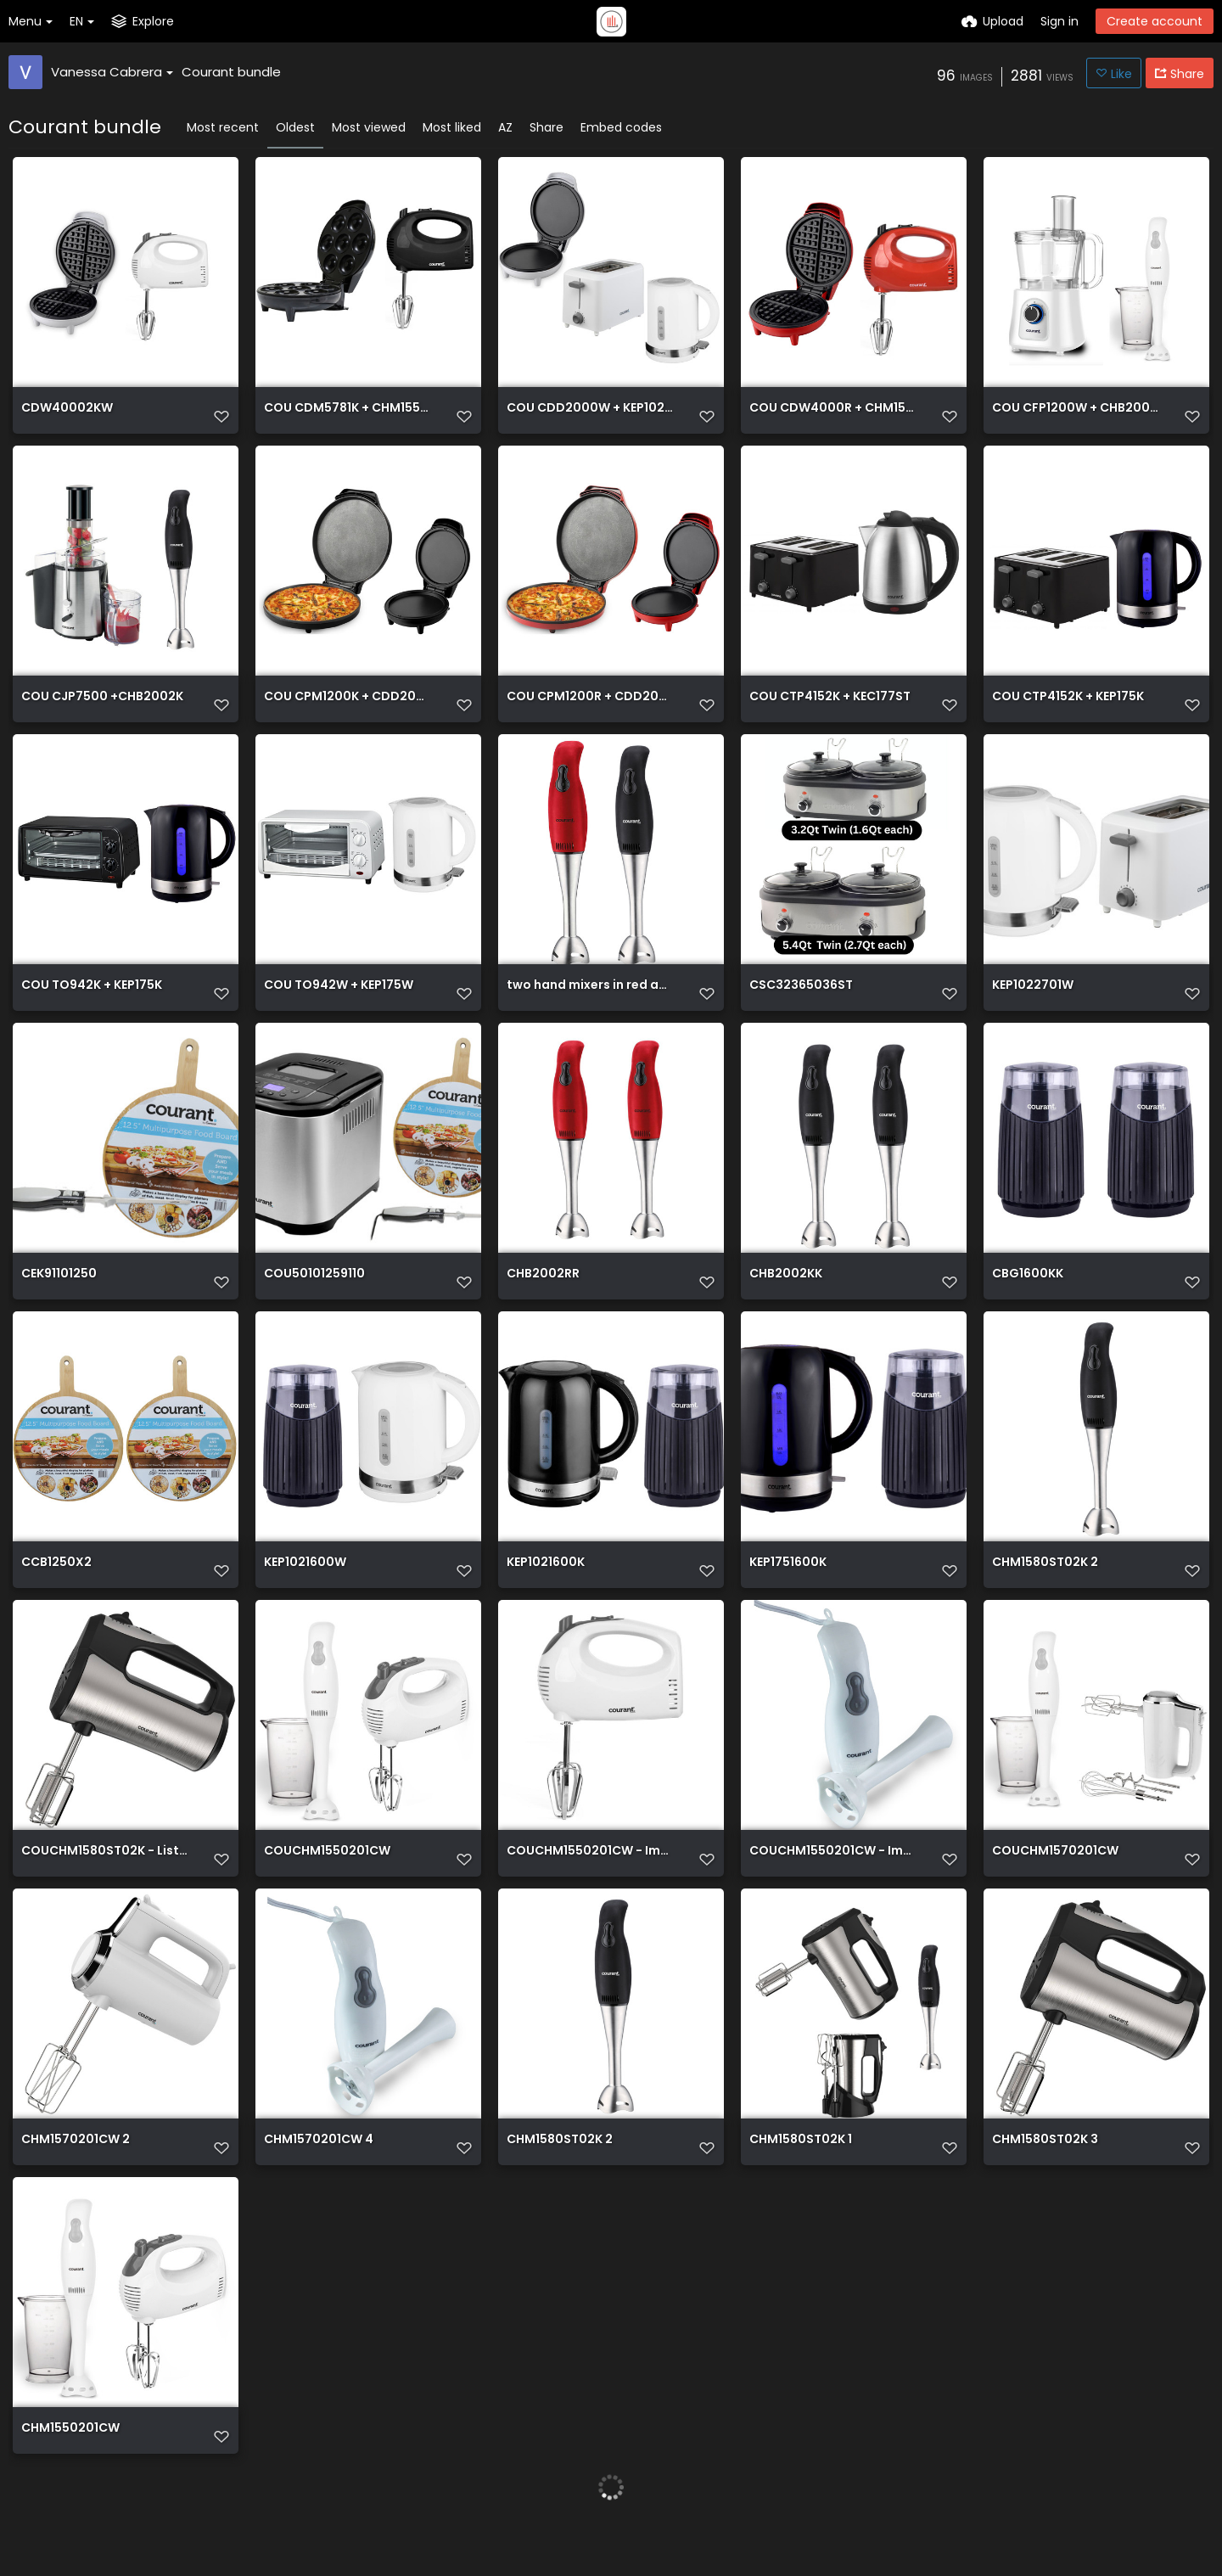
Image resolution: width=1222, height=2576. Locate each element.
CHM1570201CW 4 (318, 2179)
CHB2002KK (785, 1298)
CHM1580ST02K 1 (800, 2179)
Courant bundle (231, 72)
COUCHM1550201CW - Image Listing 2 (590, 1885)
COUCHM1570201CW (1055, 1885)
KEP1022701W (1032, 1004)
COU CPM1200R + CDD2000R (590, 711)
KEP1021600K (546, 1592)
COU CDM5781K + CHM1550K (347, 417)
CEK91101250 (59, 1298)
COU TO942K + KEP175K (91, 1004)
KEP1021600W (305, 1592)
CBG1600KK (1027, 1298)
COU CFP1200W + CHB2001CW (1075, 417)
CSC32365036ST (801, 1004)
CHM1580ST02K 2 (1045, 1592)
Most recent (223, 127)
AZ (505, 127)
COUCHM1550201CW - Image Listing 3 (832, 1885)
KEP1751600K (788, 1592)
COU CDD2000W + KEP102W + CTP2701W (590, 417)
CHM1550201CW (70, 2473)
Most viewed (369, 127)
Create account (1154, 21)
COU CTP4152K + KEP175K (1068, 711)
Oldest (295, 127)
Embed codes (621, 127)
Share (546, 127)
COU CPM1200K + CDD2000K (347, 711)
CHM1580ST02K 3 (1045, 2179)
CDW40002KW (67, 417)
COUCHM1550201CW (327, 1885)
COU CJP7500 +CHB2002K (102, 711)
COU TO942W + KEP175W (338, 1004)
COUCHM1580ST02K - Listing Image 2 (104, 1885)
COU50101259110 (314, 1298)
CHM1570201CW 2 (75, 2179)
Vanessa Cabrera (112, 72)
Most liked (452, 127)
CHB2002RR (543, 1298)
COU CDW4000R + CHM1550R (832, 417)
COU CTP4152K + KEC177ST (830, 711)
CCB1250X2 (56, 1592)
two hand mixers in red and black (590, 1004)
